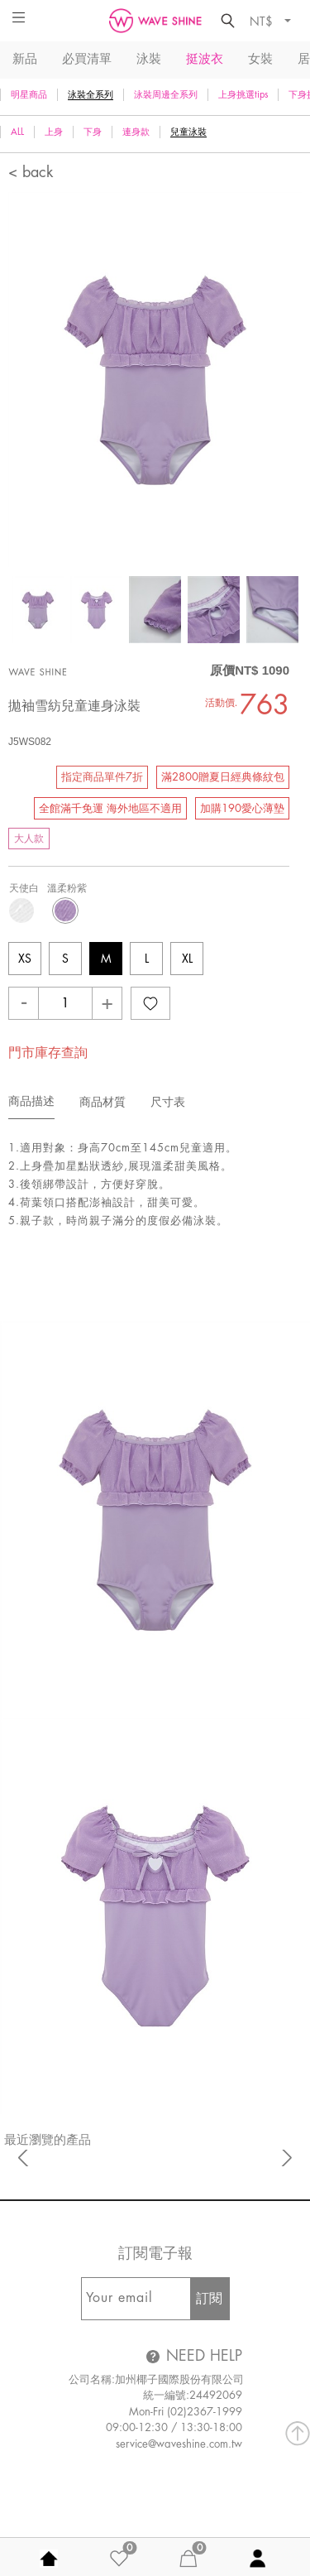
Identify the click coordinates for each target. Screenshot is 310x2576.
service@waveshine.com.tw (179, 2444)
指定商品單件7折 (102, 776)
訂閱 (209, 2298)
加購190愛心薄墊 (242, 808)
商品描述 (31, 1101)
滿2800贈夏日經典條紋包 (222, 776)
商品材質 (102, 1102)
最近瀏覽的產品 (47, 2139)
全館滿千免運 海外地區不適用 (110, 808)
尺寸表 (167, 1102)
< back (30, 172)
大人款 (29, 838)
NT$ (263, 21)
